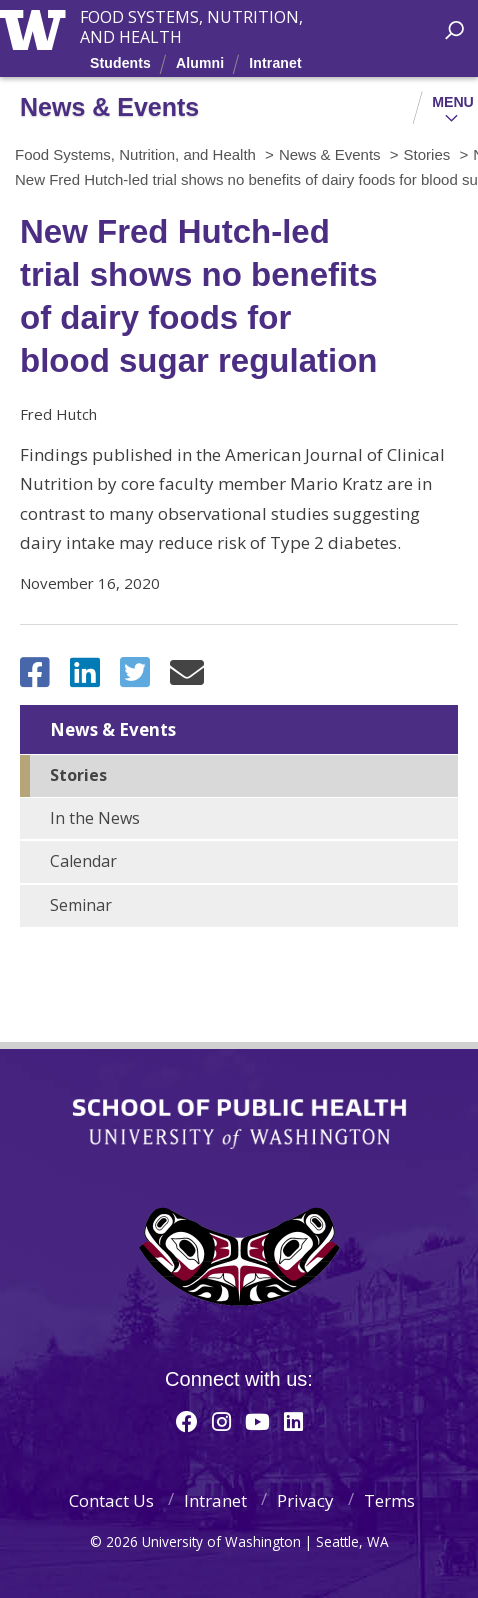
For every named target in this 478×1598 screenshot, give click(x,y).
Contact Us (111, 1500)
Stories (78, 775)
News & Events (113, 729)
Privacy (305, 1500)
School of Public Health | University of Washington (239, 1124)
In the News (95, 818)
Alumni (200, 63)
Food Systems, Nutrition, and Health (191, 19)
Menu (453, 102)
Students (120, 63)
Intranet (275, 63)
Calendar (83, 861)
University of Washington (36, 27)
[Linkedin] (293, 1421)
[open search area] (454, 30)
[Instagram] (221, 1421)
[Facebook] (187, 1421)
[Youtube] (257, 1421)
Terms (389, 1500)
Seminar (81, 905)
